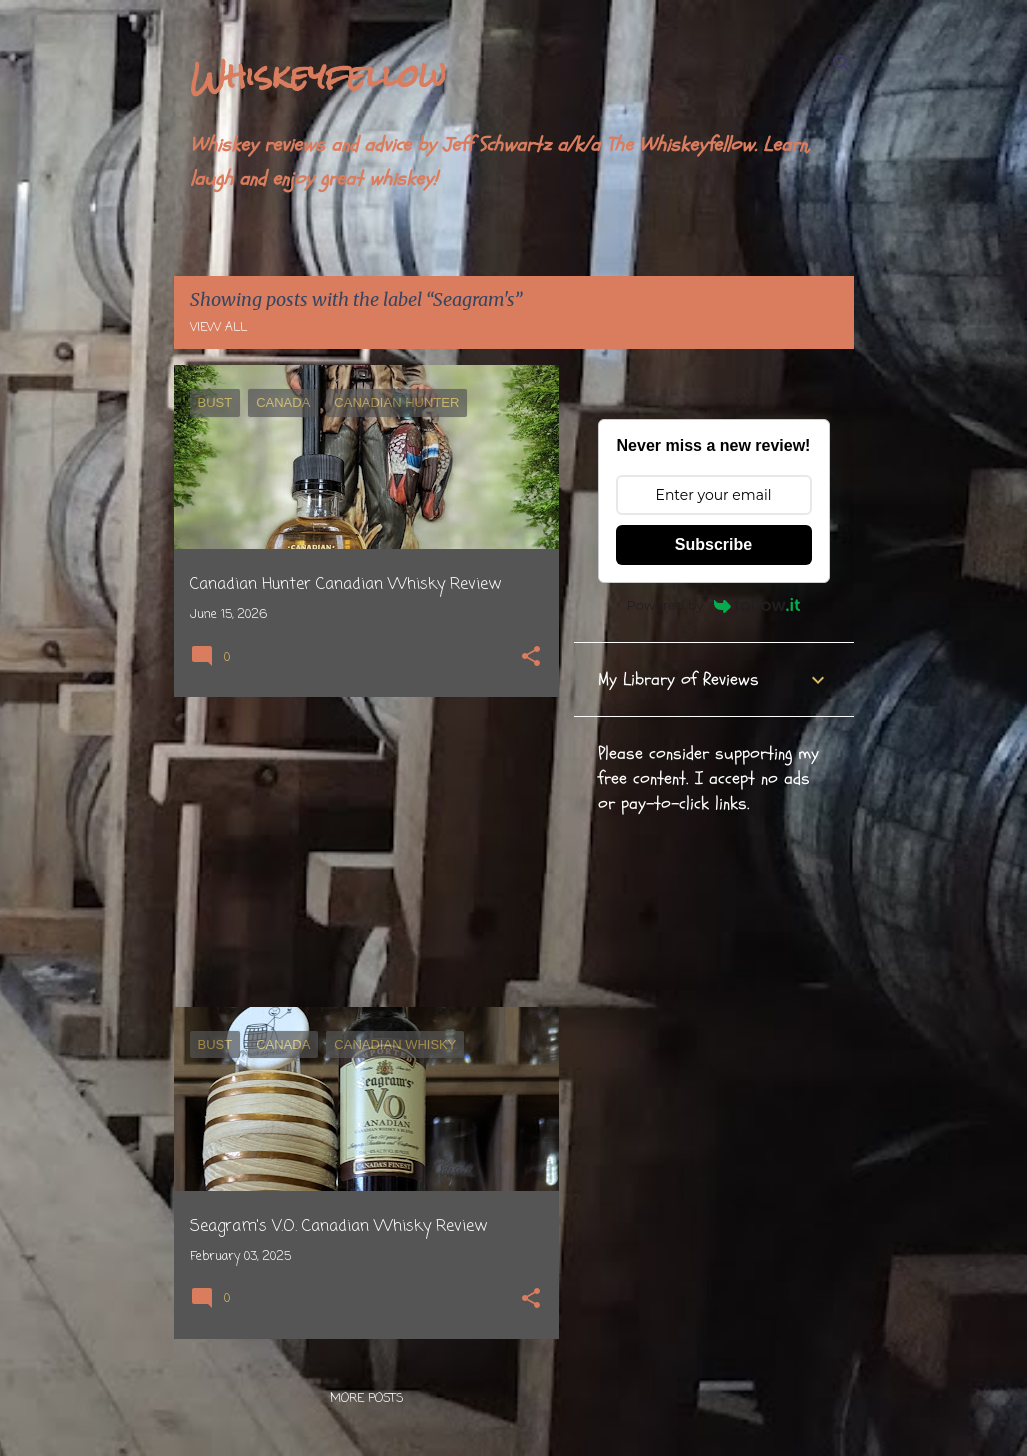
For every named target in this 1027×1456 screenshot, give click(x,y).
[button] (531, 658)
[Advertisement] (359, 852)
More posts (366, 1399)
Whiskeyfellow (318, 75)
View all (218, 328)
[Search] (842, 64)
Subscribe (713, 544)
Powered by (714, 605)
